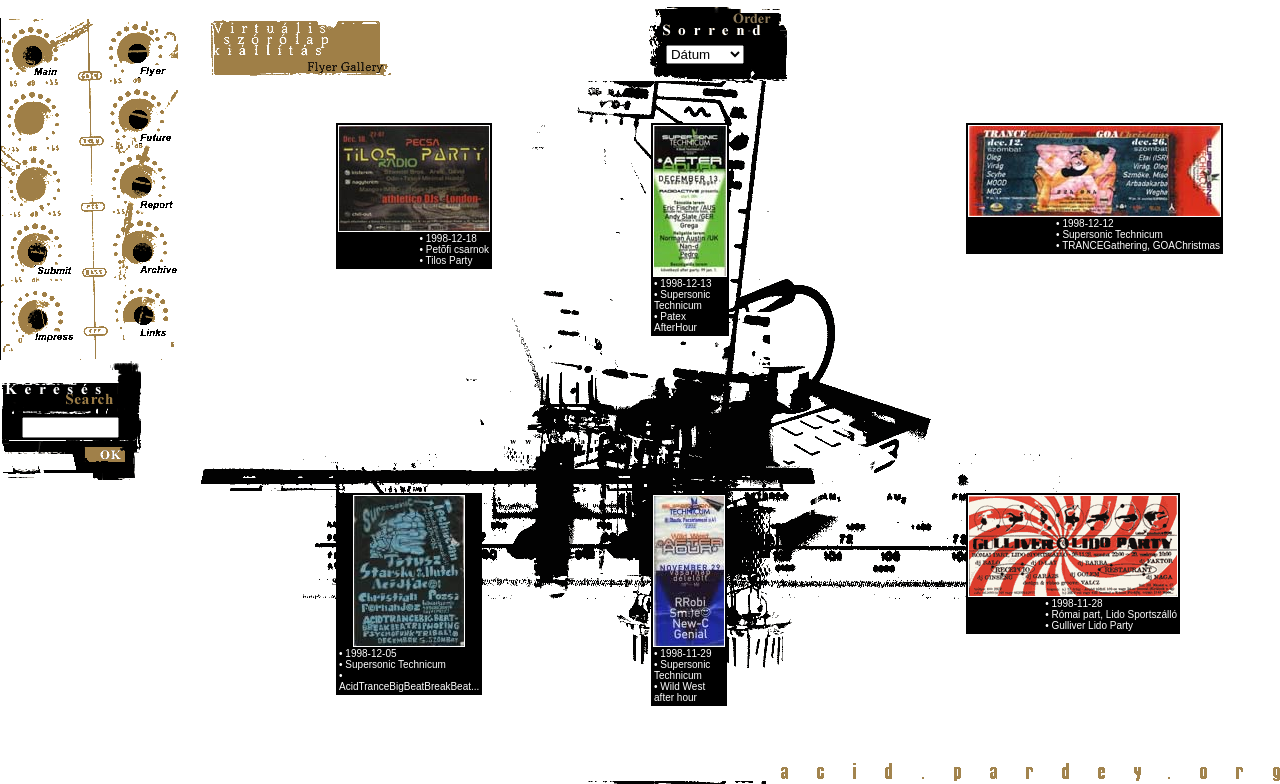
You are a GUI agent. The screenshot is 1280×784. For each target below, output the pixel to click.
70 (703, 600)
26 (744, 570)
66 (631, 600)
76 (395, 615)
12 (490, 570)
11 (472, 570)
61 (540, 600)
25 (725, 570)
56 (450, 600)
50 (341, 600)
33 (450, 585)
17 (581, 570)
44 (649, 585)
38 (540, 585)
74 (359, 615)
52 (377, 600)
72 (739, 600)
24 (707, 570)
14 (526, 570)
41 (594, 585)
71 (721, 600)
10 (454, 570)
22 (671, 570)
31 (413, 585)
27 (341, 585)
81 (486, 615)
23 (689, 570)
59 (504, 600)
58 (486, 600)
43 (631, 585)
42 (613, 585)
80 (468, 615)
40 (576, 585)
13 (508, 570)
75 (377, 615)
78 (432, 615)
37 (522, 585)
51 (359, 600)
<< (341, 570)
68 (667, 600)
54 (413, 600)
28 (359, 585)
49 (739, 585)
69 (685, 600)
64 (594, 600)
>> (504, 615)
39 (558, 585)
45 (667, 585)
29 (377, 585)
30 (395, 585)
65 (613, 600)
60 (522, 600)
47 (703, 585)
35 (486, 585)
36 (504, 585)
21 (653, 570)
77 (413, 615)
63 (576, 600)
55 (432, 600)
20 (635, 570)
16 (563, 570)
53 (395, 600)
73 (341, 615)
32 (432, 585)
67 (649, 600)
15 (544, 570)
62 (558, 600)
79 (450, 615)
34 (468, 585)
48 (721, 585)
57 (468, 600)
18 (599, 570)
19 (617, 570)
